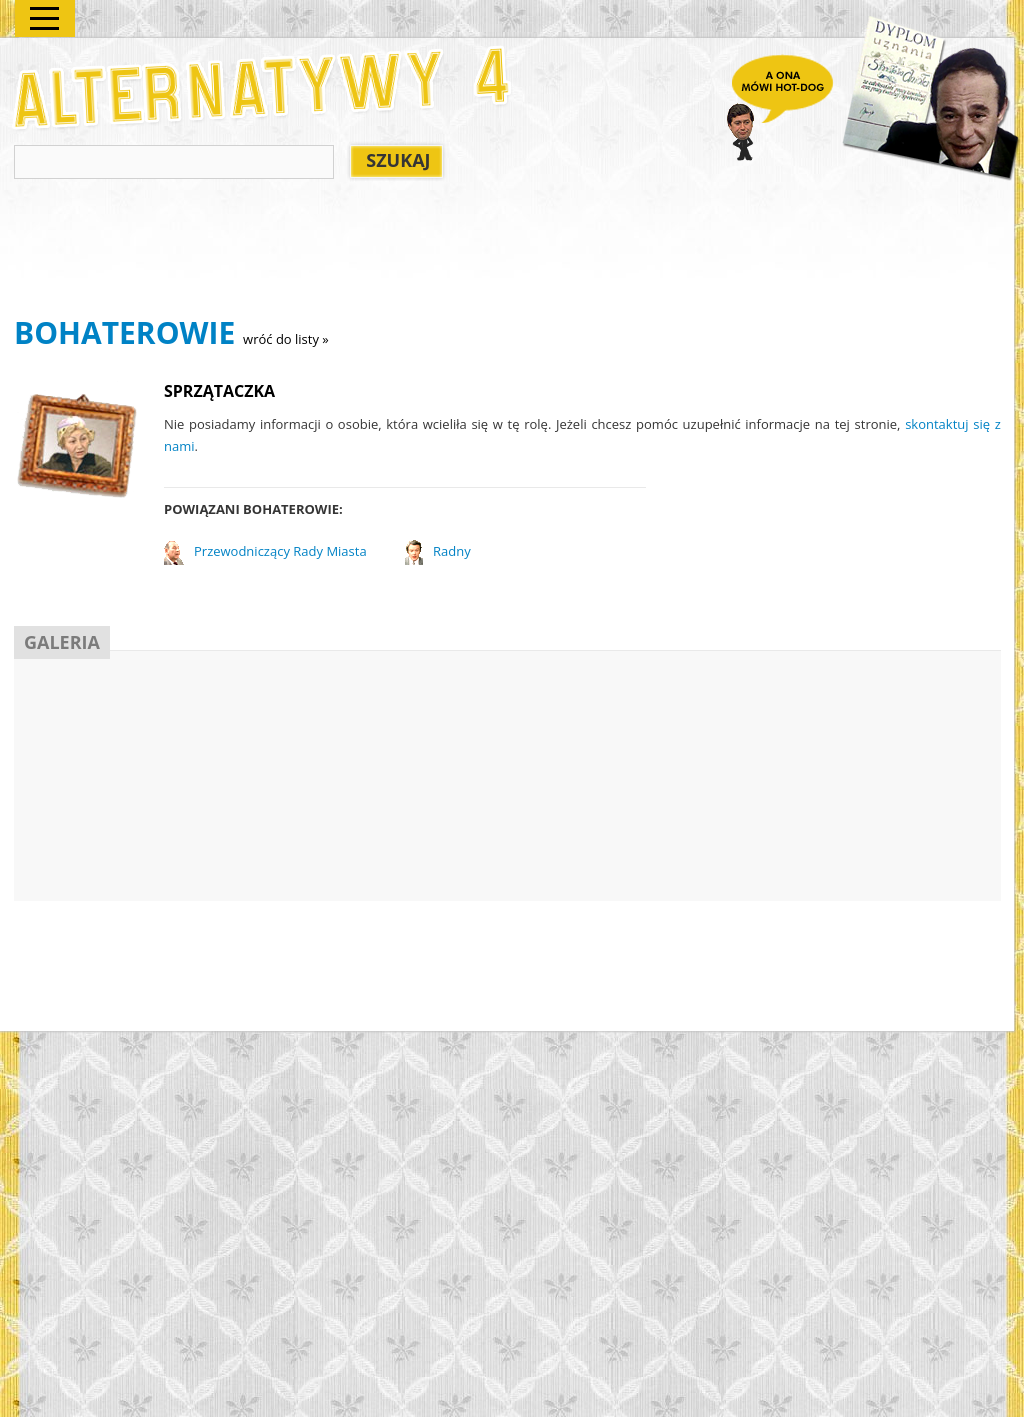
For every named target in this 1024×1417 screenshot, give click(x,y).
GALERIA (62, 642)
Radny (452, 551)
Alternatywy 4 (263, 87)
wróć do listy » (286, 339)
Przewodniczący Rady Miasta (280, 551)
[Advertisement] (378, 251)
